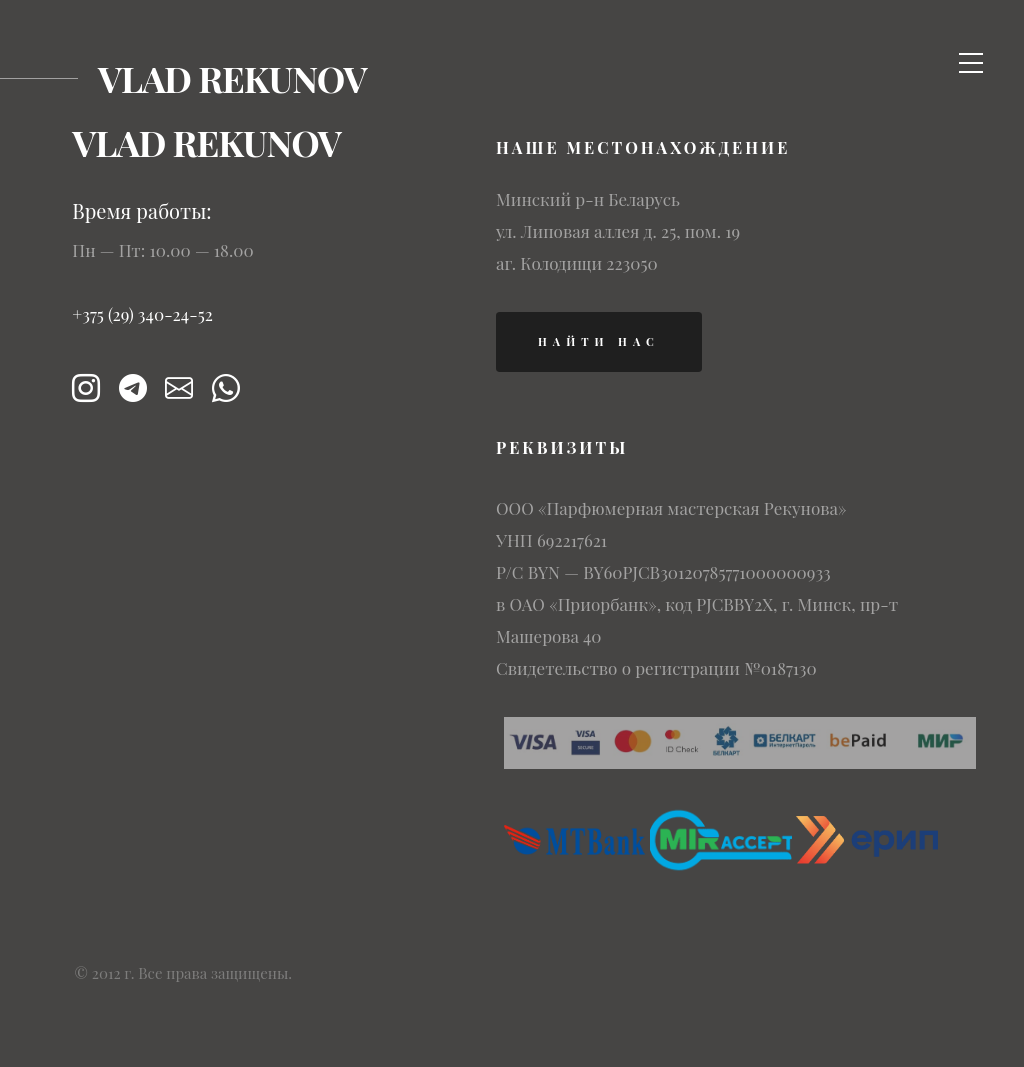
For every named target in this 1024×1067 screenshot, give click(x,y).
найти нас (599, 341)
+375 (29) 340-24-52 (142, 314)
